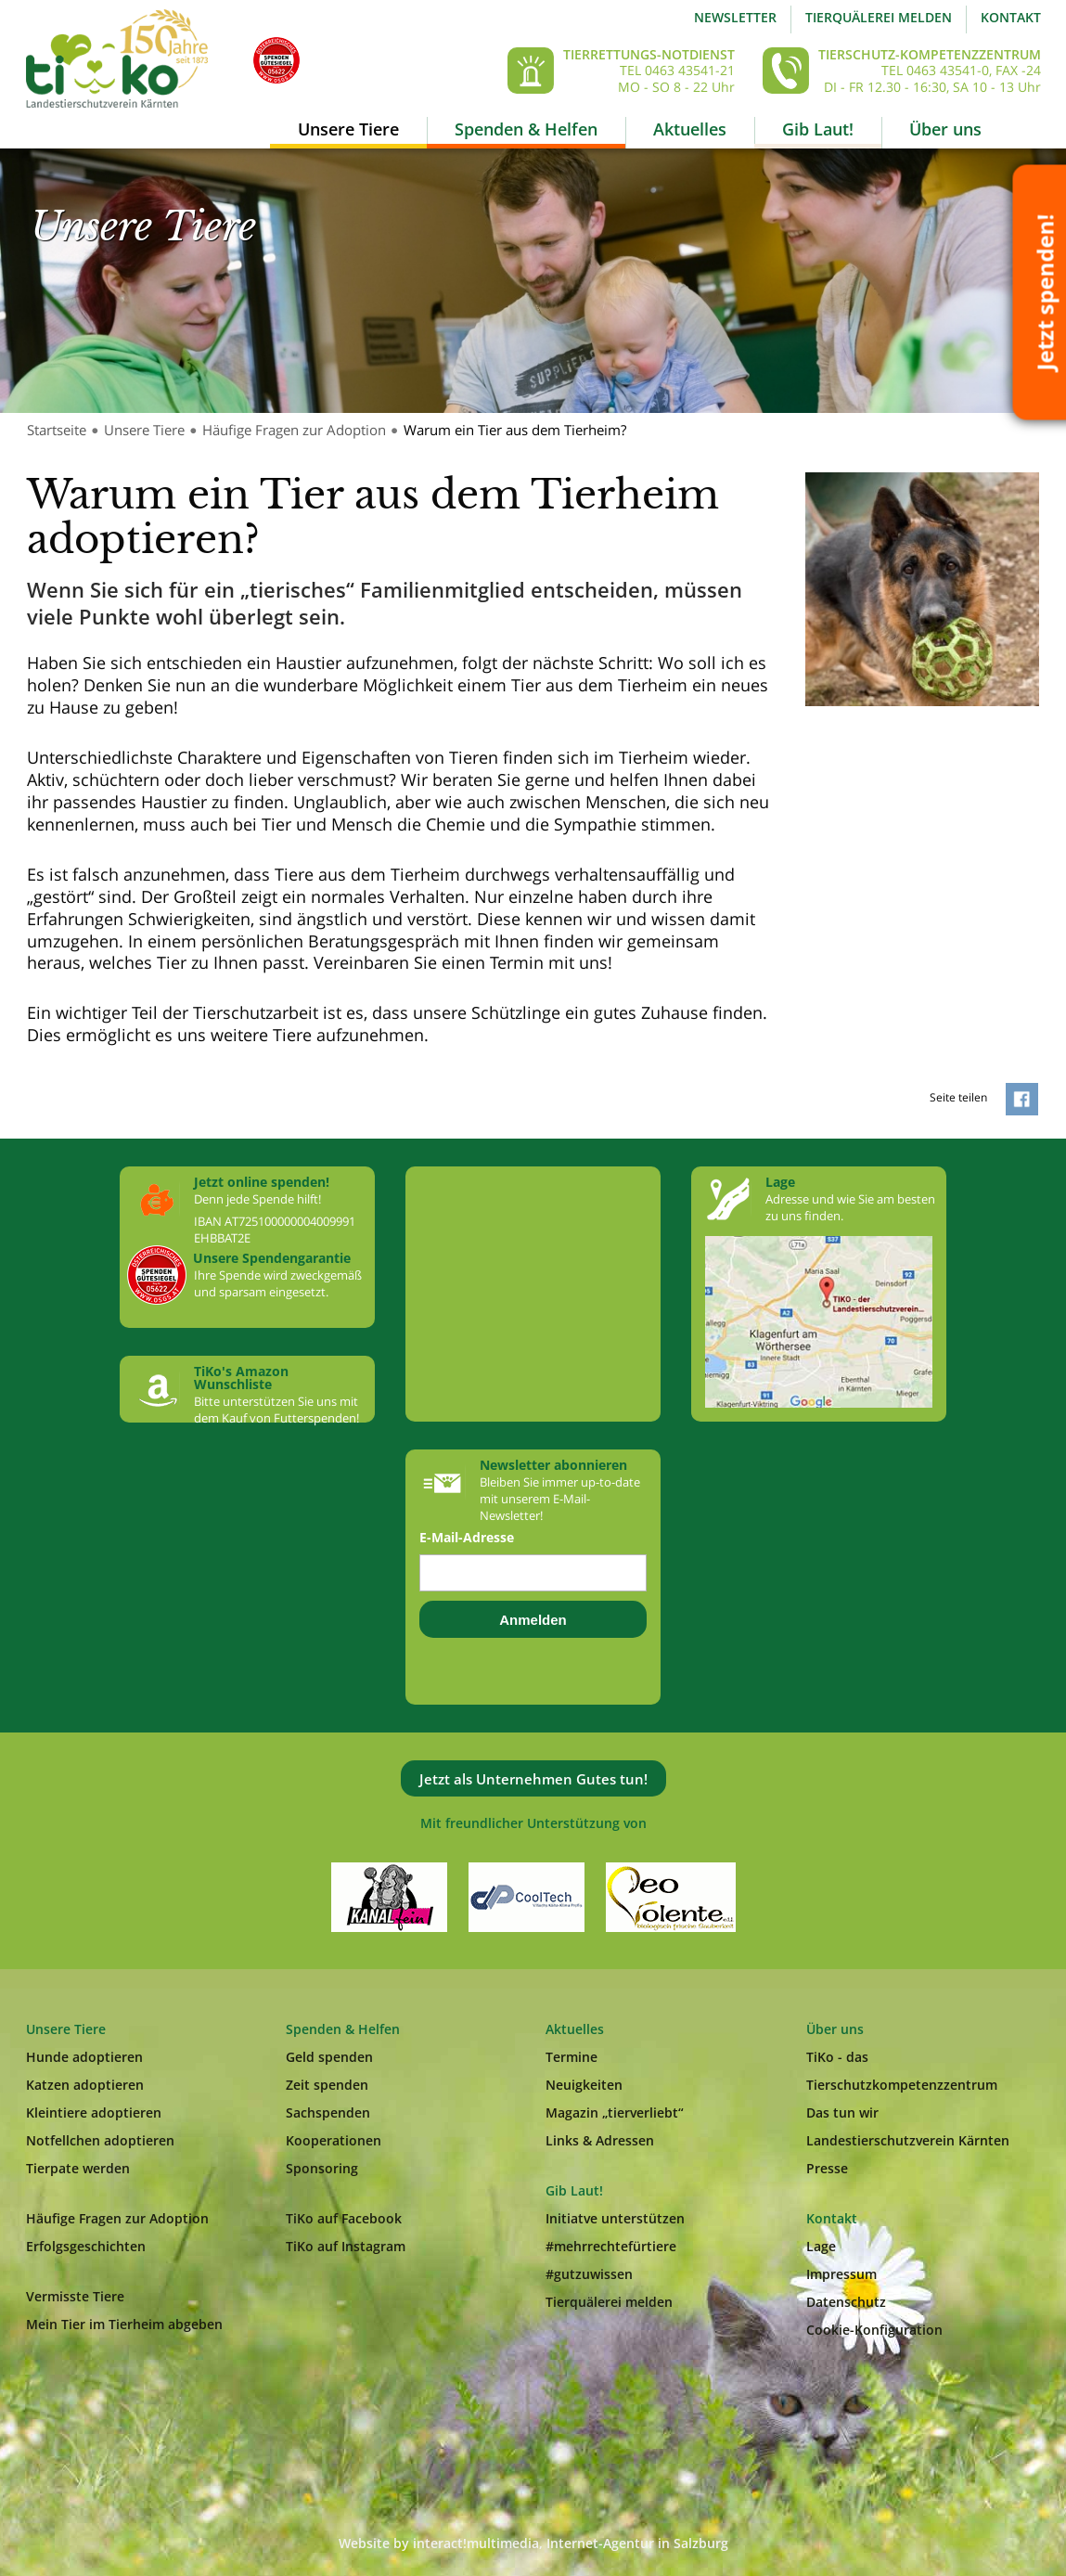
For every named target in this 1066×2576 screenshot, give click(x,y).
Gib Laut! (818, 129)
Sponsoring (322, 2168)
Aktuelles (689, 129)
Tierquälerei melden (878, 17)
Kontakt (1011, 17)
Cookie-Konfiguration (874, 2329)
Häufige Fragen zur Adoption (294, 429)
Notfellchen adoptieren (100, 2140)
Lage (821, 2246)
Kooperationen (333, 2140)
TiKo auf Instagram (345, 2246)
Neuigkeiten (584, 2084)
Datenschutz (846, 2302)
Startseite (56, 429)
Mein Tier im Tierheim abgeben (124, 2324)
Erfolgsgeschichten (86, 2246)
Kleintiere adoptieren (93, 2112)
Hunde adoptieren (84, 2057)
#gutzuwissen (589, 2274)
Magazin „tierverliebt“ (615, 2112)
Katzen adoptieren (85, 2084)
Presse (827, 2168)
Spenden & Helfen (526, 129)
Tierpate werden (78, 2168)
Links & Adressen (600, 2140)
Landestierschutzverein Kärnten (907, 2140)
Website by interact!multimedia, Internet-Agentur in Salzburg (533, 2543)
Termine (571, 2057)
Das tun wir (842, 2112)
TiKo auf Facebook (344, 2218)
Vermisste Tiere (75, 2296)
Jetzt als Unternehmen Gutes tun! (533, 1779)
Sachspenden (328, 2112)
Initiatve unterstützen (615, 2218)
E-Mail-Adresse (466, 1537)
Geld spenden (329, 2057)
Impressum (841, 2274)
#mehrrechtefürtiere (611, 2246)
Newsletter (735, 17)
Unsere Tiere (348, 129)
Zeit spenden (327, 2084)
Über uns (945, 129)
